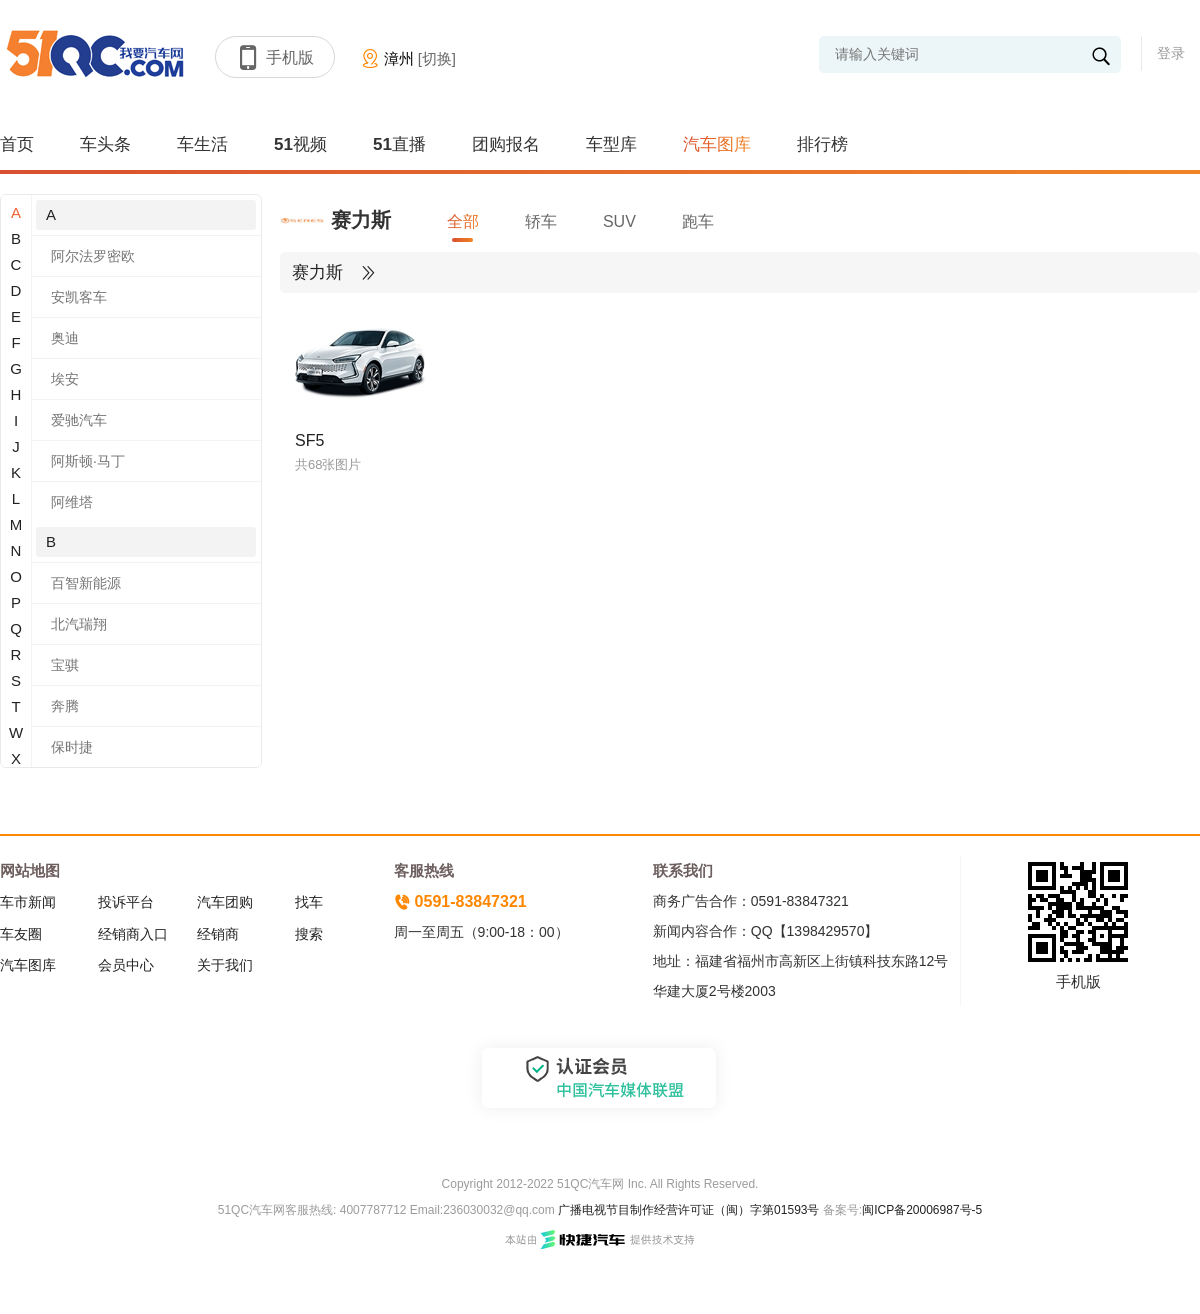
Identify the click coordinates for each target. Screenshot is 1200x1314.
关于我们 (225, 965)
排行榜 (822, 144)
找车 (309, 902)
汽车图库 (717, 144)
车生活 (202, 144)
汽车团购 (225, 902)
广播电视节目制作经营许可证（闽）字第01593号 (688, 1210)
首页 (17, 144)
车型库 (611, 144)
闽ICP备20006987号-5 (922, 1210)
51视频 (300, 144)
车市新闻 (28, 902)
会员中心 (126, 965)
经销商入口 (133, 934)
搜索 (309, 934)
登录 (1171, 53)
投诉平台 (126, 902)
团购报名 (506, 144)
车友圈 (21, 934)
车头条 (105, 144)
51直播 (399, 144)
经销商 (218, 934)
